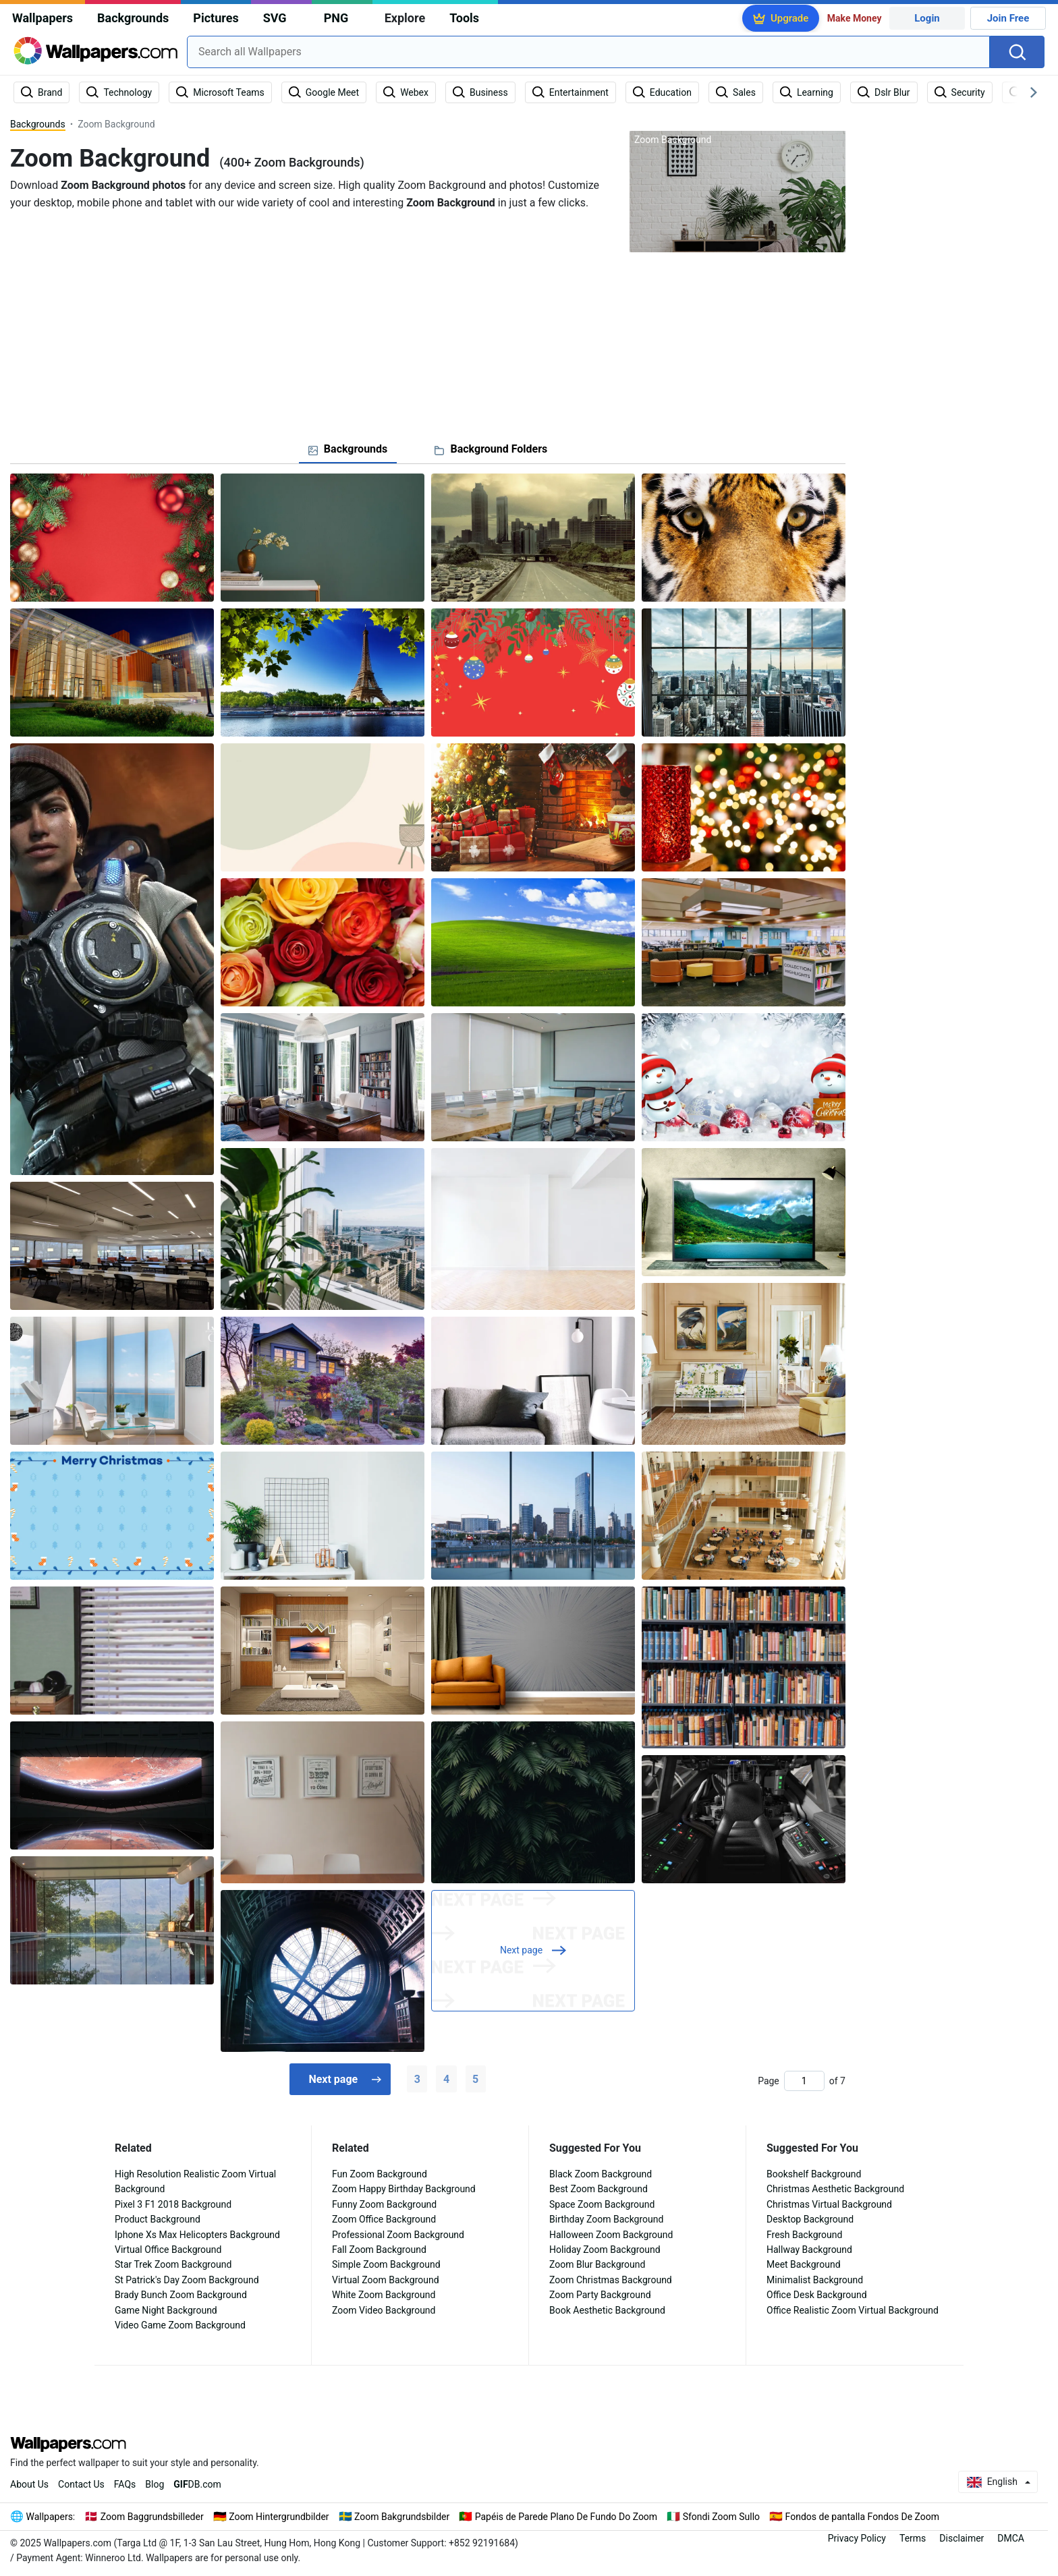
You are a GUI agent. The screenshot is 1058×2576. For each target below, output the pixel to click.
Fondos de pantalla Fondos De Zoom (862, 2516)
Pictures (215, 18)
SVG (275, 18)
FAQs (125, 2484)
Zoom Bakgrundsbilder (401, 2516)
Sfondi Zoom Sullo (721, 2516)
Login (927, 18)
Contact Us (81, 2484)
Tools (464, 18)
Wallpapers (42, 18)
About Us (29, 2484)
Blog (154, 2484)
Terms (912, 2538)
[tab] (348, 449)
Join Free (1008, 18)
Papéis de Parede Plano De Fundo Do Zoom (566, 2516)
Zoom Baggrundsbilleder (152, 2516)
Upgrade (789, 18)
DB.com (197, 2484)
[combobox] (588, 52)
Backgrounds (133, 18)
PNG (336, 18)
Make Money (854, 18)
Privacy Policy (857, 2538)
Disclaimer (961, 2538)
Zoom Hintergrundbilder (279, 2516)
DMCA (1010, 2538)
